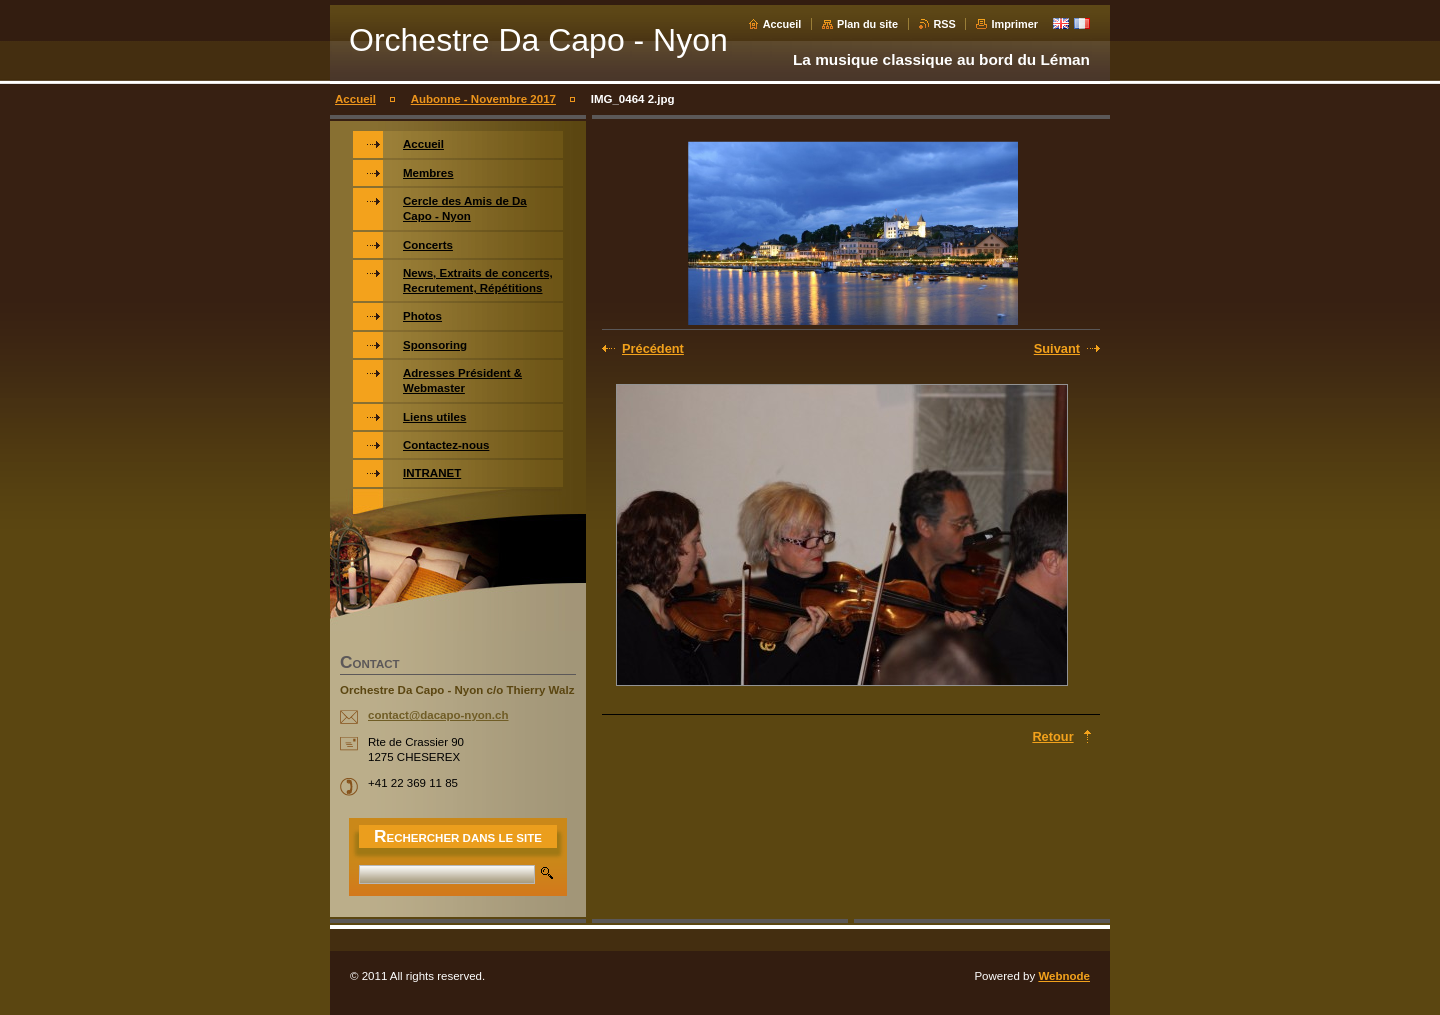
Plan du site (867, 24)
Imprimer (1014, 24)
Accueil (782, 24)
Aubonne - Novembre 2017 (483, 99)
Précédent (653, 348)
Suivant (1057, 348)
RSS (945, 24)
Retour (1052, 736)
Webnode (1064, 976)
